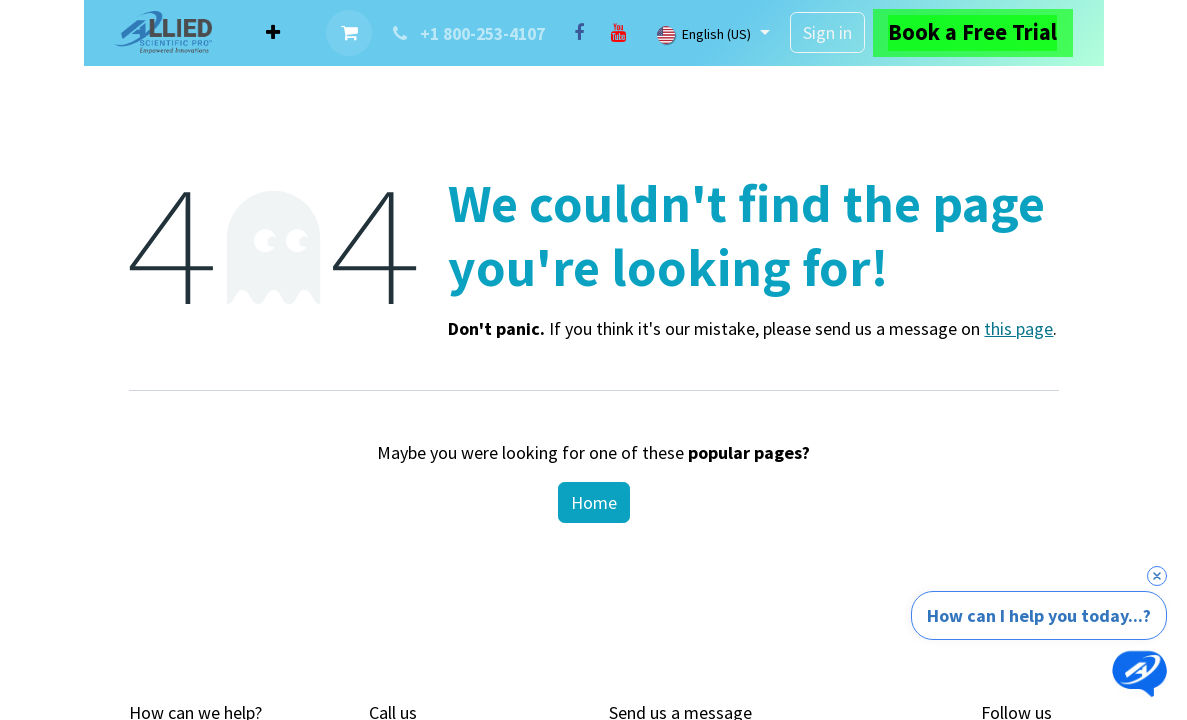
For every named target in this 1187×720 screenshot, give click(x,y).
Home (594, 502)
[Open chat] (1139, 672)
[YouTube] (619, 33)
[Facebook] (579, 33)
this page (1018, 328)
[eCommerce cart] (349, 33)
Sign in (827, 32)
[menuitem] (273, 32)
